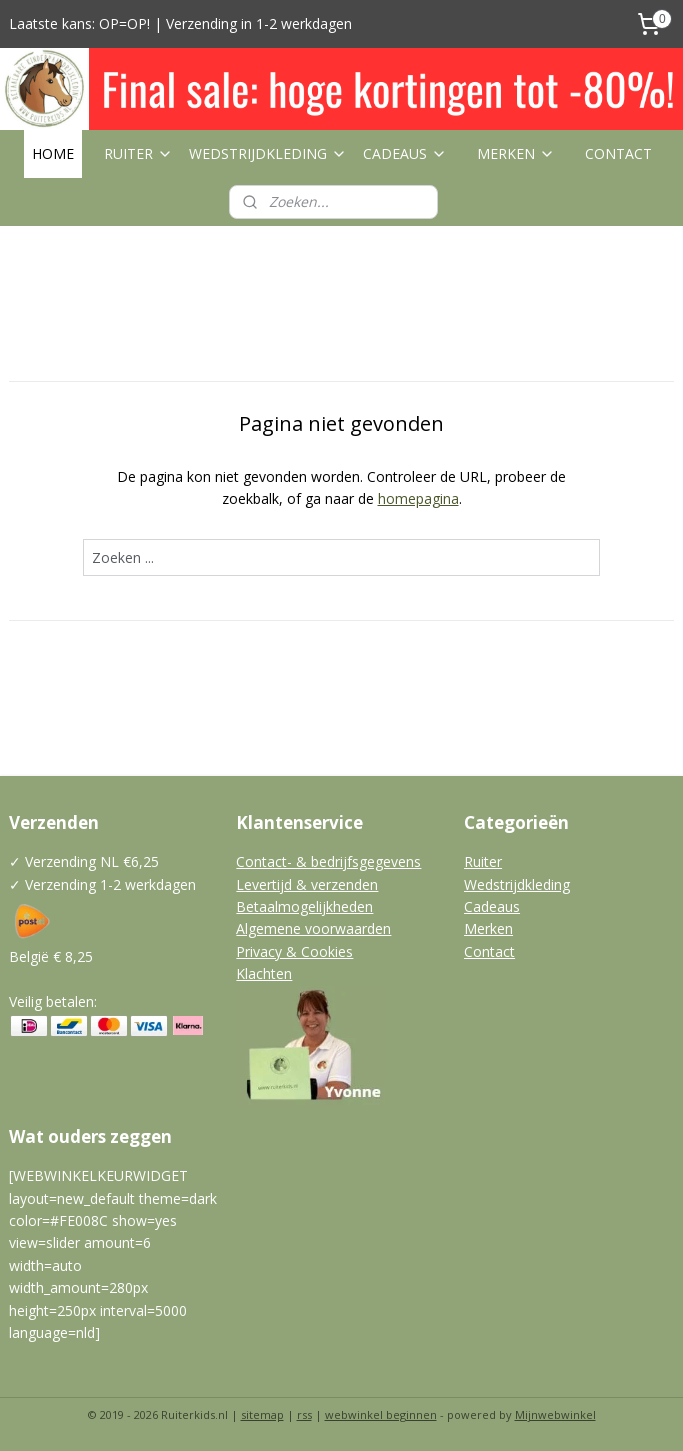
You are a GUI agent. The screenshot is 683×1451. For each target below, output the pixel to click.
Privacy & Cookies (294, 951)
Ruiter (483, 861)
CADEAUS (405, 153)
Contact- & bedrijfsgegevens (328, 861)
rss (304, 1414)
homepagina (418, 498)
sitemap (262, 1414)
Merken (488, 928)
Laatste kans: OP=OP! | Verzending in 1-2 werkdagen (180, 23)
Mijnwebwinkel (555, 1414)
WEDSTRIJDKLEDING (268, 153)
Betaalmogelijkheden (304, 906)
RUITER (138, 153)
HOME (53, 153)
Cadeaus (492, 906)
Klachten (264, 973)
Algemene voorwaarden (313, 928)
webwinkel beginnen (381, 1414)
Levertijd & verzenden (307, 884)
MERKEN (516, 153)
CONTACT (618, 153)
